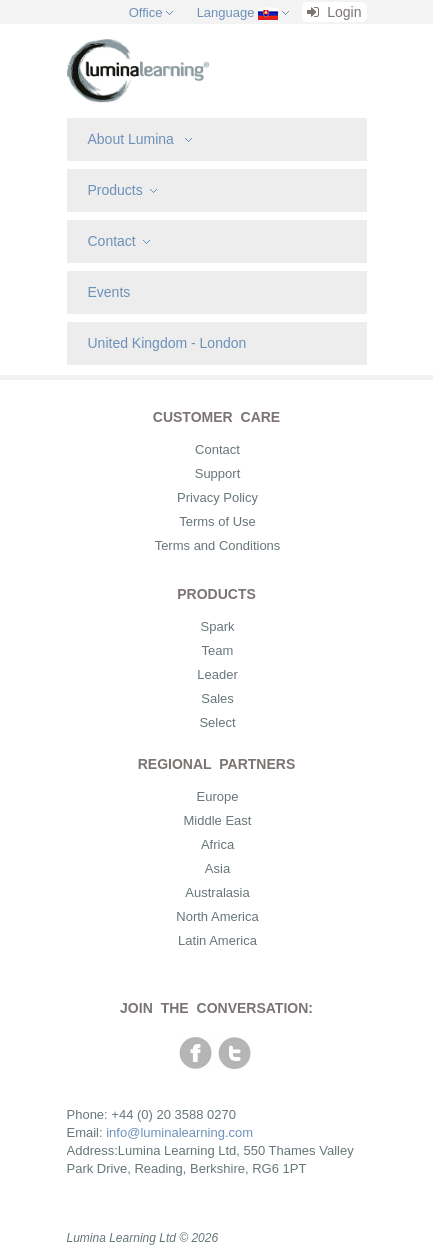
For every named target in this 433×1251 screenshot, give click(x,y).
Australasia (217, 892)
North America (217, 916)
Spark (218, 626)
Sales (217, 698)
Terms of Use (217, 521)
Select (217, 722)
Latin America (217, 940)
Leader (217, 674)
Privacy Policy (217, 497)
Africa (217, 844)
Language (226, 12)
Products (122, 190)
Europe (218, 796)
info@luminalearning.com (179, 1132)
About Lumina (140, 139)
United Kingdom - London (167, 343)
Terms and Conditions (218, 545)
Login (334, 12)
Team (218, 650)
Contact (119, 241)
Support (218, 473)
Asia (217, 868)
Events (109, 292)
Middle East (218, 820)
